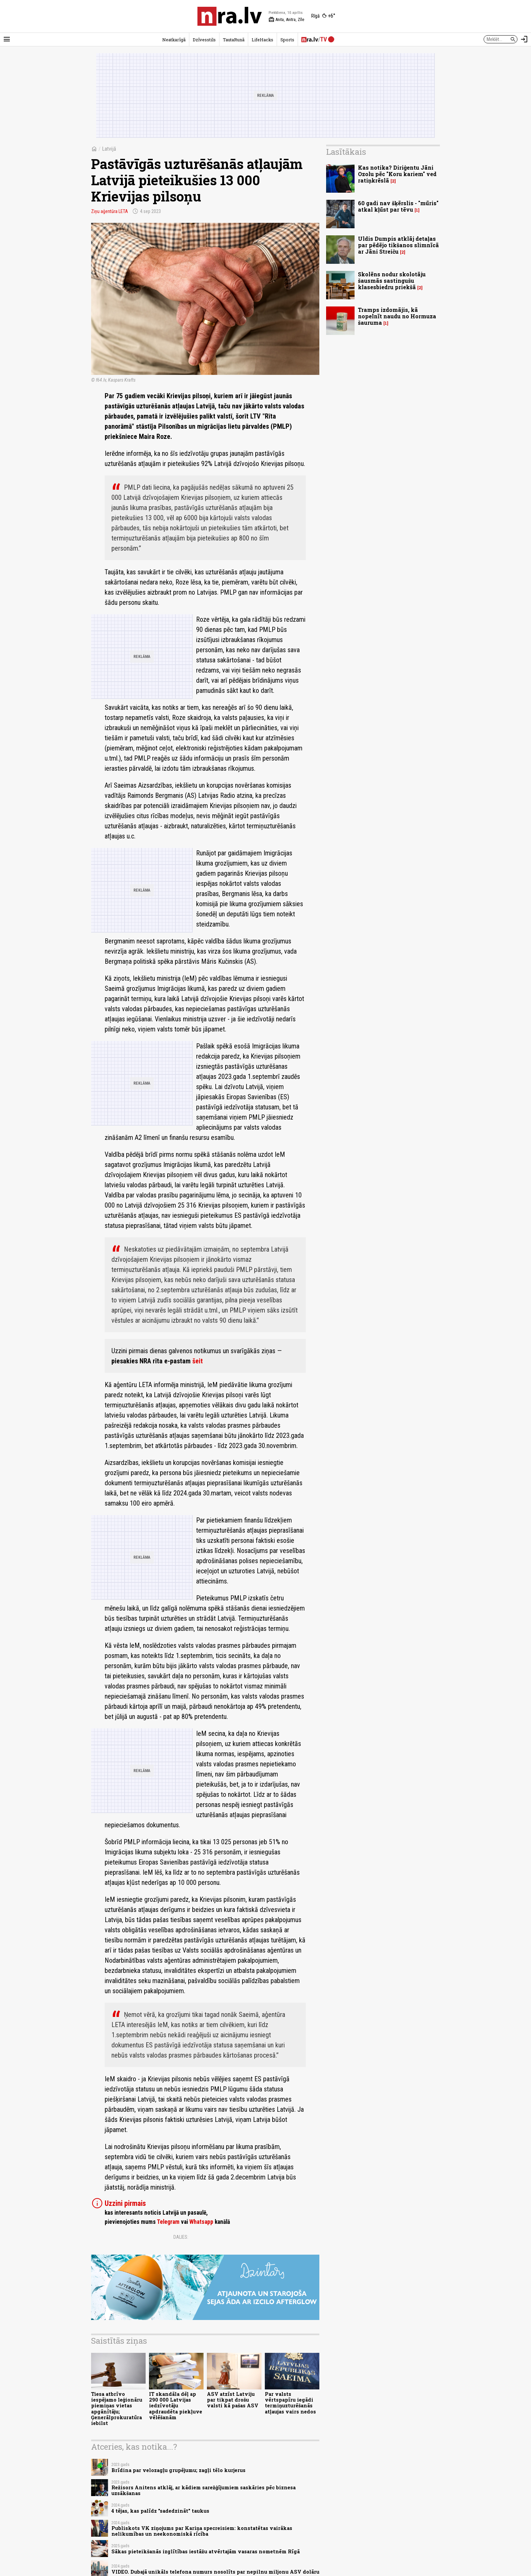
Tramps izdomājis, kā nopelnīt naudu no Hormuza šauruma (397, 316)
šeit (197, 1361)
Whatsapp (201, 2221)
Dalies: (180, 2237)
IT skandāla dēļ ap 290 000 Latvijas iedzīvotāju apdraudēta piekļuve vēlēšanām (175, 2406)
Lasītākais (346, 151)
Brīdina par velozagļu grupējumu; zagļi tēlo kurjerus (178, 2470)
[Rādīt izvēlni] (7, 39)
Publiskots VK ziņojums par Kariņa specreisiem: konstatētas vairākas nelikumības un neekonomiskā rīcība (201, 2531)
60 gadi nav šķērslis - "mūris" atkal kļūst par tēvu (398, 206)
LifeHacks (262, 39)
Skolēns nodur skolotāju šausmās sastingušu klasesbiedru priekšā (392, 281)
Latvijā (109, 149)
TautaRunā (234, 39)
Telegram (168, 2221)
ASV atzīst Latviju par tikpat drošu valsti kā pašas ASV (232, 2400)
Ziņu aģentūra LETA (109, 211)
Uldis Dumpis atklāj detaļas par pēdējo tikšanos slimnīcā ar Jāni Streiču (398, 245)
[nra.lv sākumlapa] (229, 16)
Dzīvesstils (204, 39)
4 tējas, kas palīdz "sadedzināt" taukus (160, 2511)
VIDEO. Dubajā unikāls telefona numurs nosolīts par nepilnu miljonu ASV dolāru (215, 2572)
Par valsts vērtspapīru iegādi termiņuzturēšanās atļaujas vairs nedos (290, 2403)
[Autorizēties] (524, 39)
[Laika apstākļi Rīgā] (323, 16)
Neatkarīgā (174, 39)
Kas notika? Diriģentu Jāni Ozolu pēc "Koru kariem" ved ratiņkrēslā (397, 174)
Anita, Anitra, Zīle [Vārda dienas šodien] (286, 19)
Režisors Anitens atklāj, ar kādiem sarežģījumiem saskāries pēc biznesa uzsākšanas (203, 2490)
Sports (287, 39)
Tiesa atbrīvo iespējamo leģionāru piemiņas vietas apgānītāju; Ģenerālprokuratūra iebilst (116, 2408)
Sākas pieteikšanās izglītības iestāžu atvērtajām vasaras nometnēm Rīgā (205, 2551)
